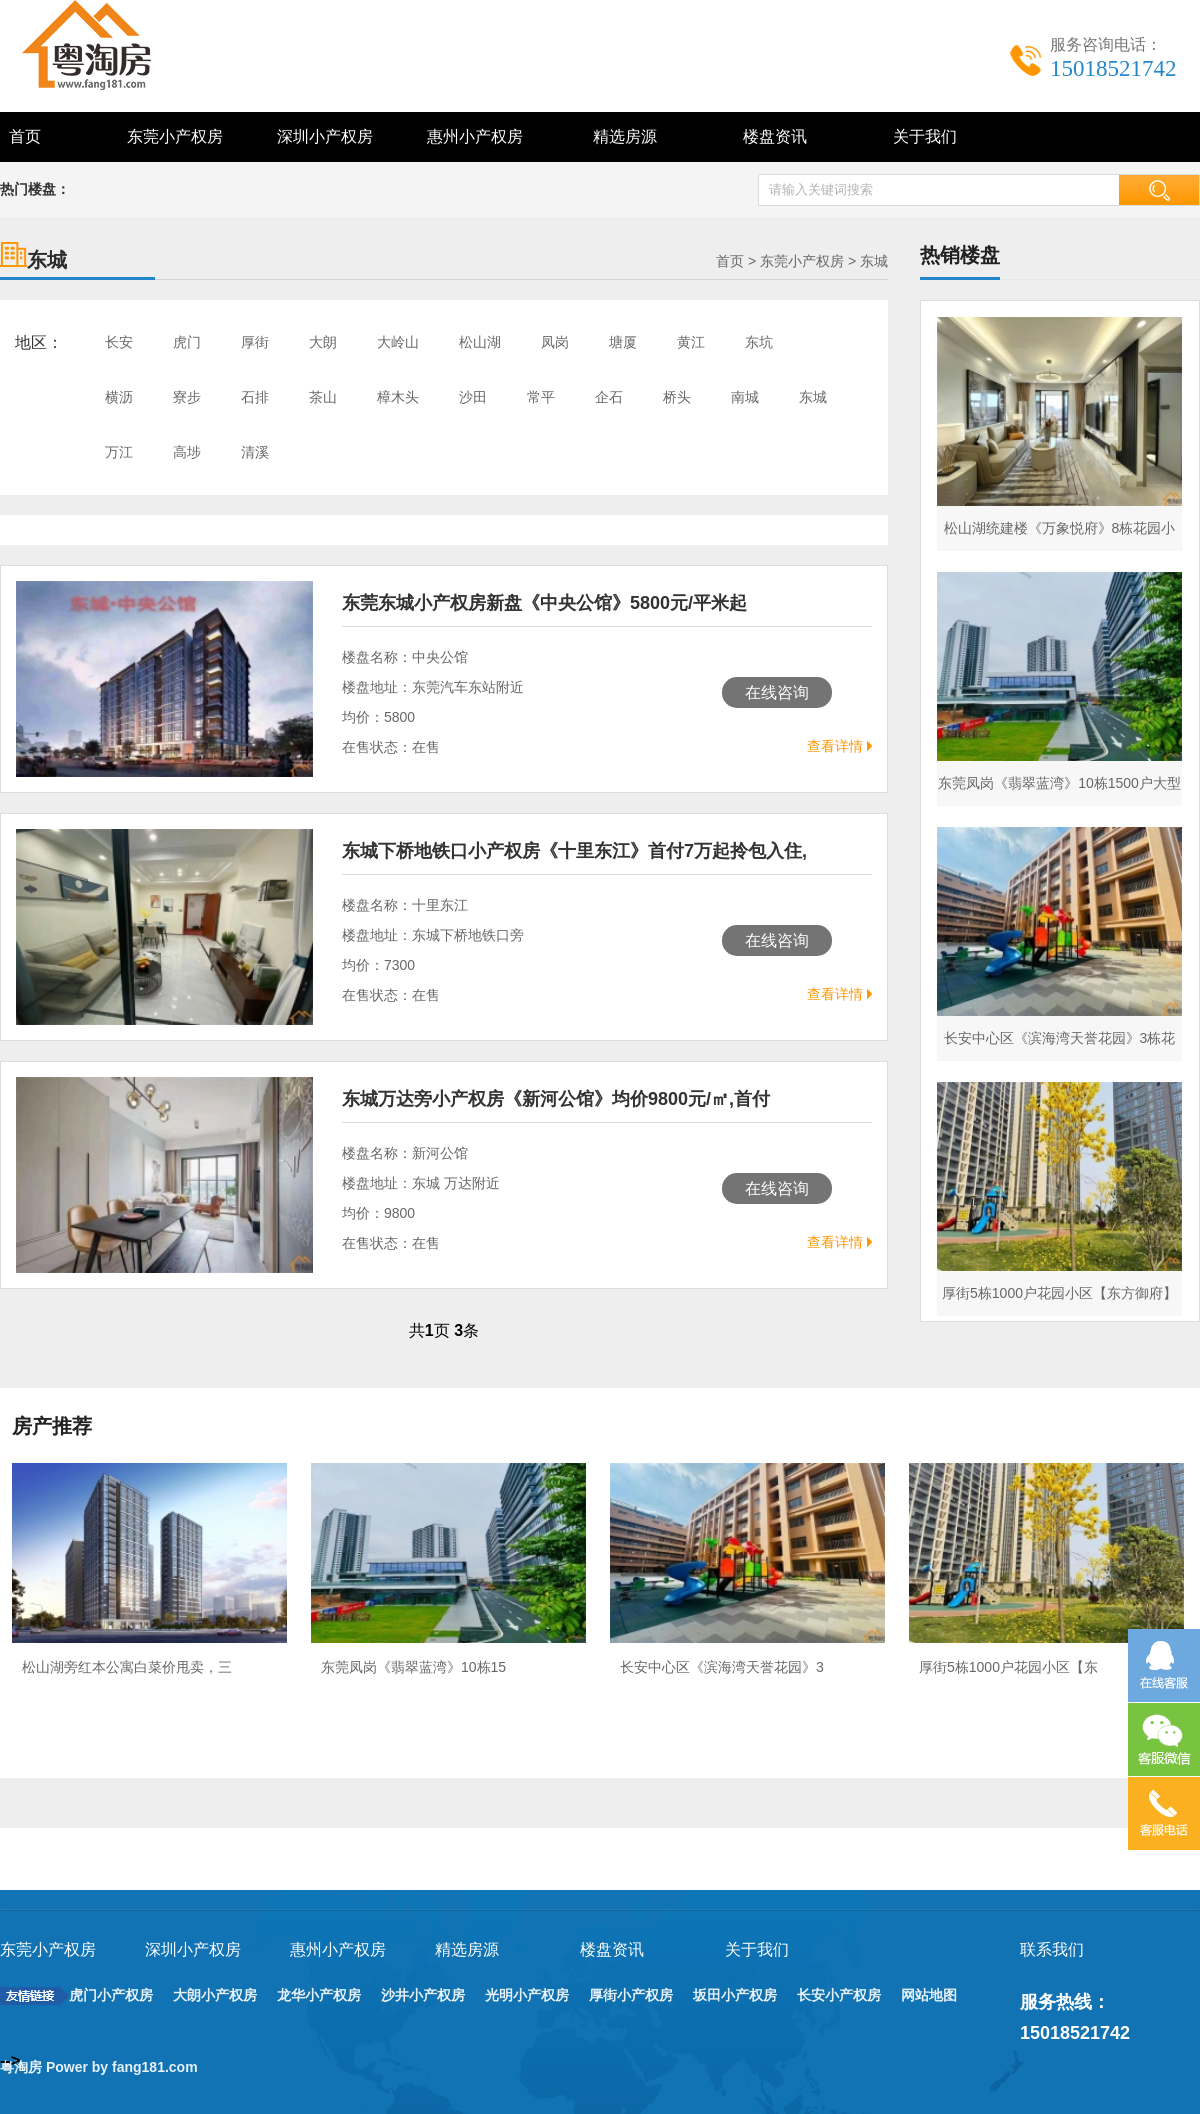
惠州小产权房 (475, 136)
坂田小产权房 (735, 1995)
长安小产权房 (839, 1995)
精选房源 (625, 136)
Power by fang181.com (124, 2067)
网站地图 (929, 1995)
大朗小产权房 (215, 1995)
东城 (874, 261)
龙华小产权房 (319, 1995)
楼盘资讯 (775, 136)
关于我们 (925, 136)
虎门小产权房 (111, 1995)
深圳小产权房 (325, 136)
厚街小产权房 (631, 1995)
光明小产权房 (527, 1995)
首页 (25, 136)
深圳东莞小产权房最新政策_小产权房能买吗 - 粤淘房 (110, 45)
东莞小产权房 (175, 136)
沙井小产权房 (423, 1995)
